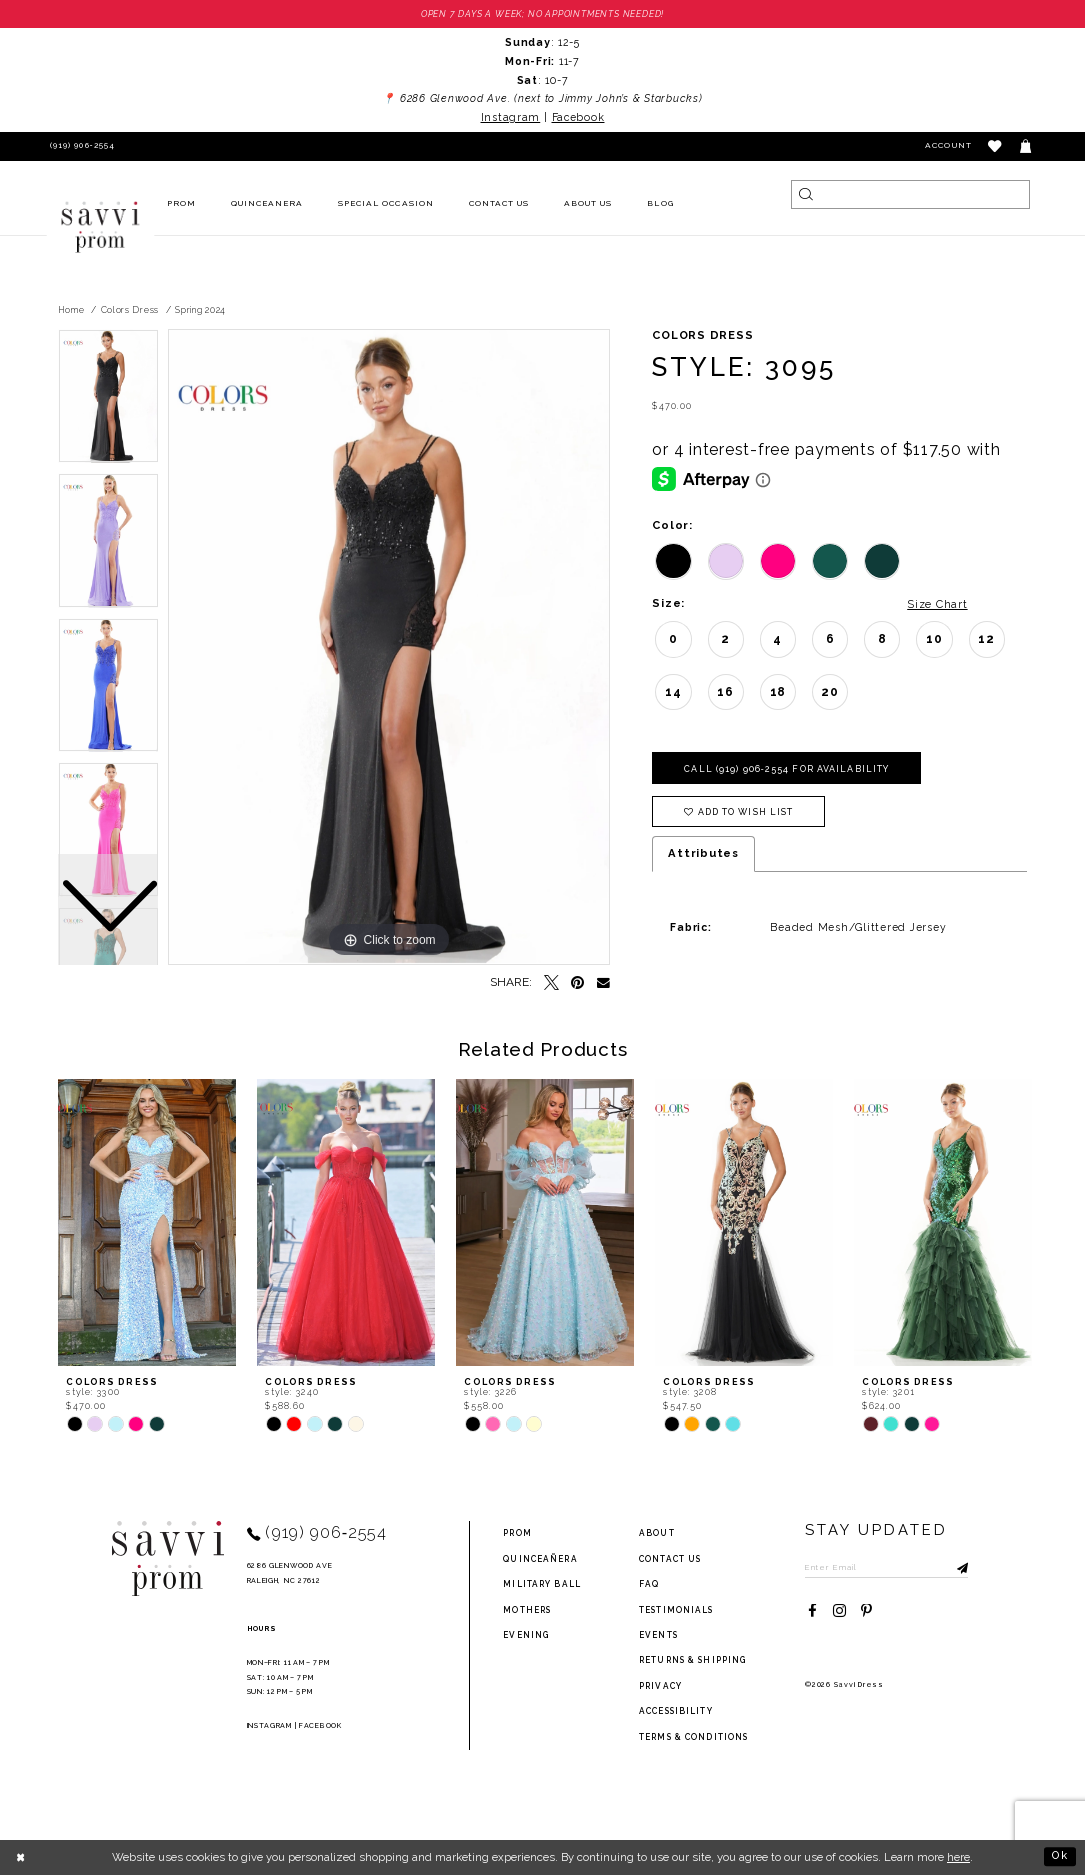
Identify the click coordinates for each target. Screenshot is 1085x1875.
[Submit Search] (805, 194)
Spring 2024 (200, 310)
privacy (660, 1686)
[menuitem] (181, 204)
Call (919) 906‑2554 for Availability (787, 769)
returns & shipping (692, 1661)
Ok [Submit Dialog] (1060, 1857)
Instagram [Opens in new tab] (511, 117)
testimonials (676, 1610)
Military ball (542, 1584)
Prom (517, 1534)
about (657, 1534)
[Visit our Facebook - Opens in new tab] (812, 1612)
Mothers (527, 1610)
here (958, 1857)
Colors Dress (130, 310)
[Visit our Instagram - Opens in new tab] (839, 1612)
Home (71, 310)
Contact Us (670, 1559)
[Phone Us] (79, 146)
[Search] (910, 194)
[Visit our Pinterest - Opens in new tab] (866, 1612)
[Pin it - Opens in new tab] (578, 983)
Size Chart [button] (936, 604)
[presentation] (147, 1222)
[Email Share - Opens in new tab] (603, 983)
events (658, 1635)
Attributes (703, 854)
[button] (995, 146)
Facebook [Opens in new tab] (578, 117)
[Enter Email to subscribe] (887, 1567)
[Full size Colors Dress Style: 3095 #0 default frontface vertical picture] (389, 648)
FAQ (649, 1584)
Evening (526, 1635)
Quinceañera (540, 1559)
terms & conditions (693, 1737)
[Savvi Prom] (100, 227)
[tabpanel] (389, 648)
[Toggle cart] (1026, 146)
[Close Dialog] (21, 1857)
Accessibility (676, 1711)
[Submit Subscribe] (955, 1567)
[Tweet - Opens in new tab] (551, 983)
